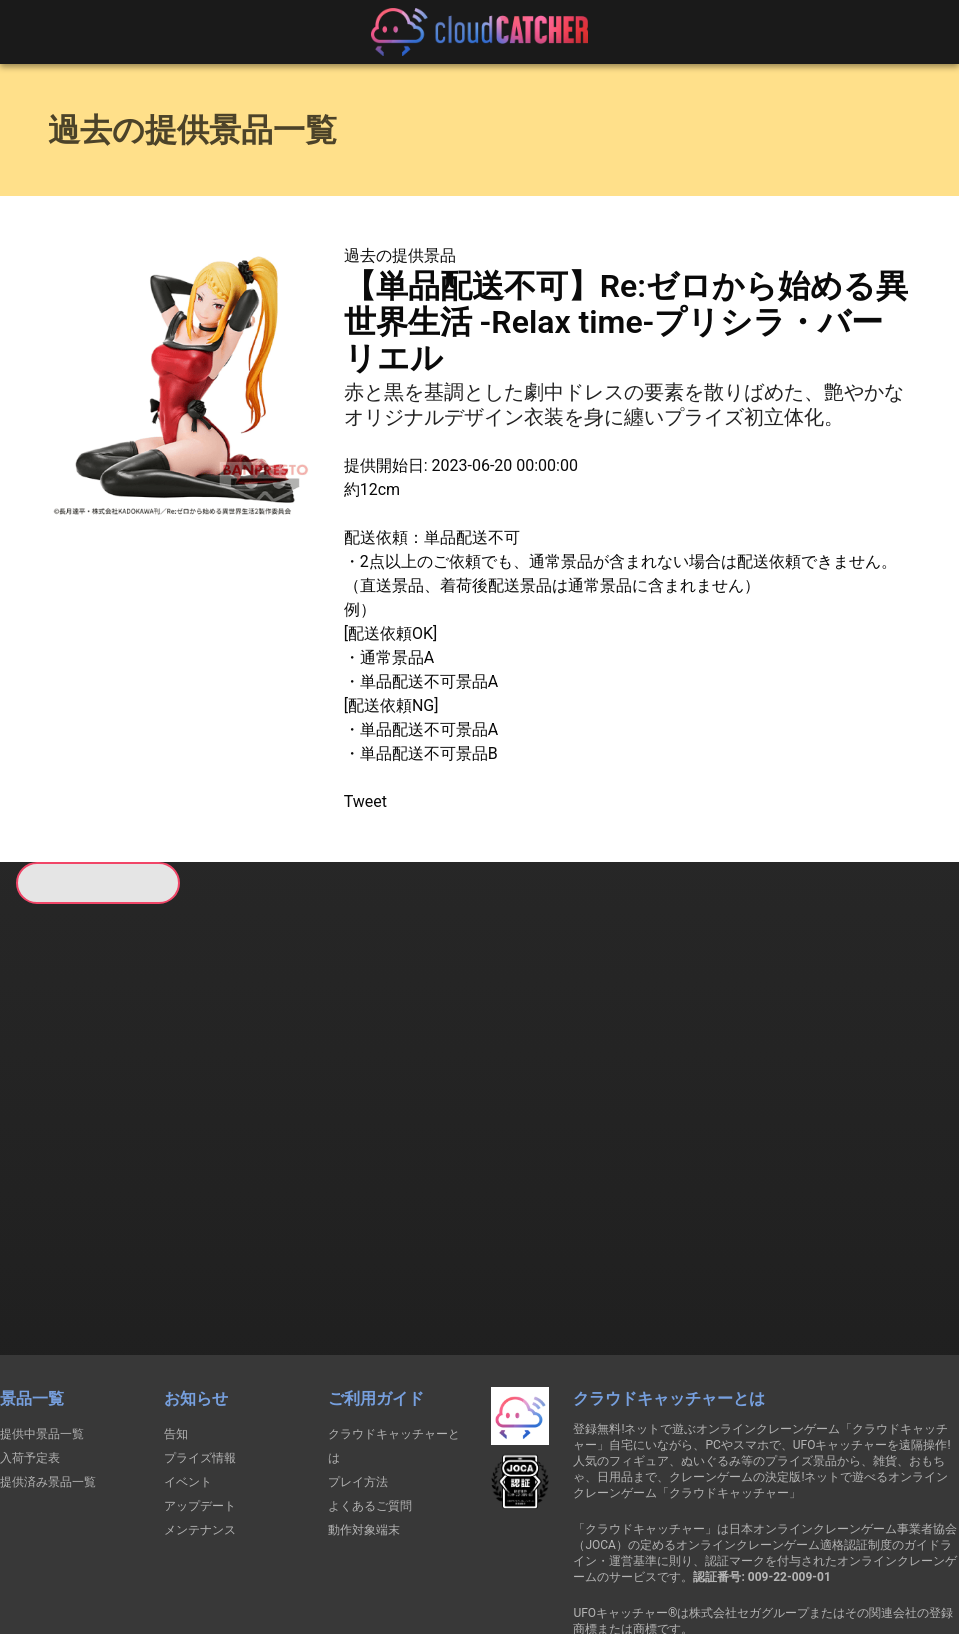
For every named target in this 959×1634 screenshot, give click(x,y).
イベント (188, 1366)
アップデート (200, 1390)
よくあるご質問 (370, 1390)
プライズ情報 (200, 1342)
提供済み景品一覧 (48, 1366)
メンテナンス (200, 1414)
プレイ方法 (358, 1366)
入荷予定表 (30, 1342)
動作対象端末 (364, 1414)
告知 (176, 1318)
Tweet (365, 801)
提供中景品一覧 (42, 1318)
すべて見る (85, 1155)
